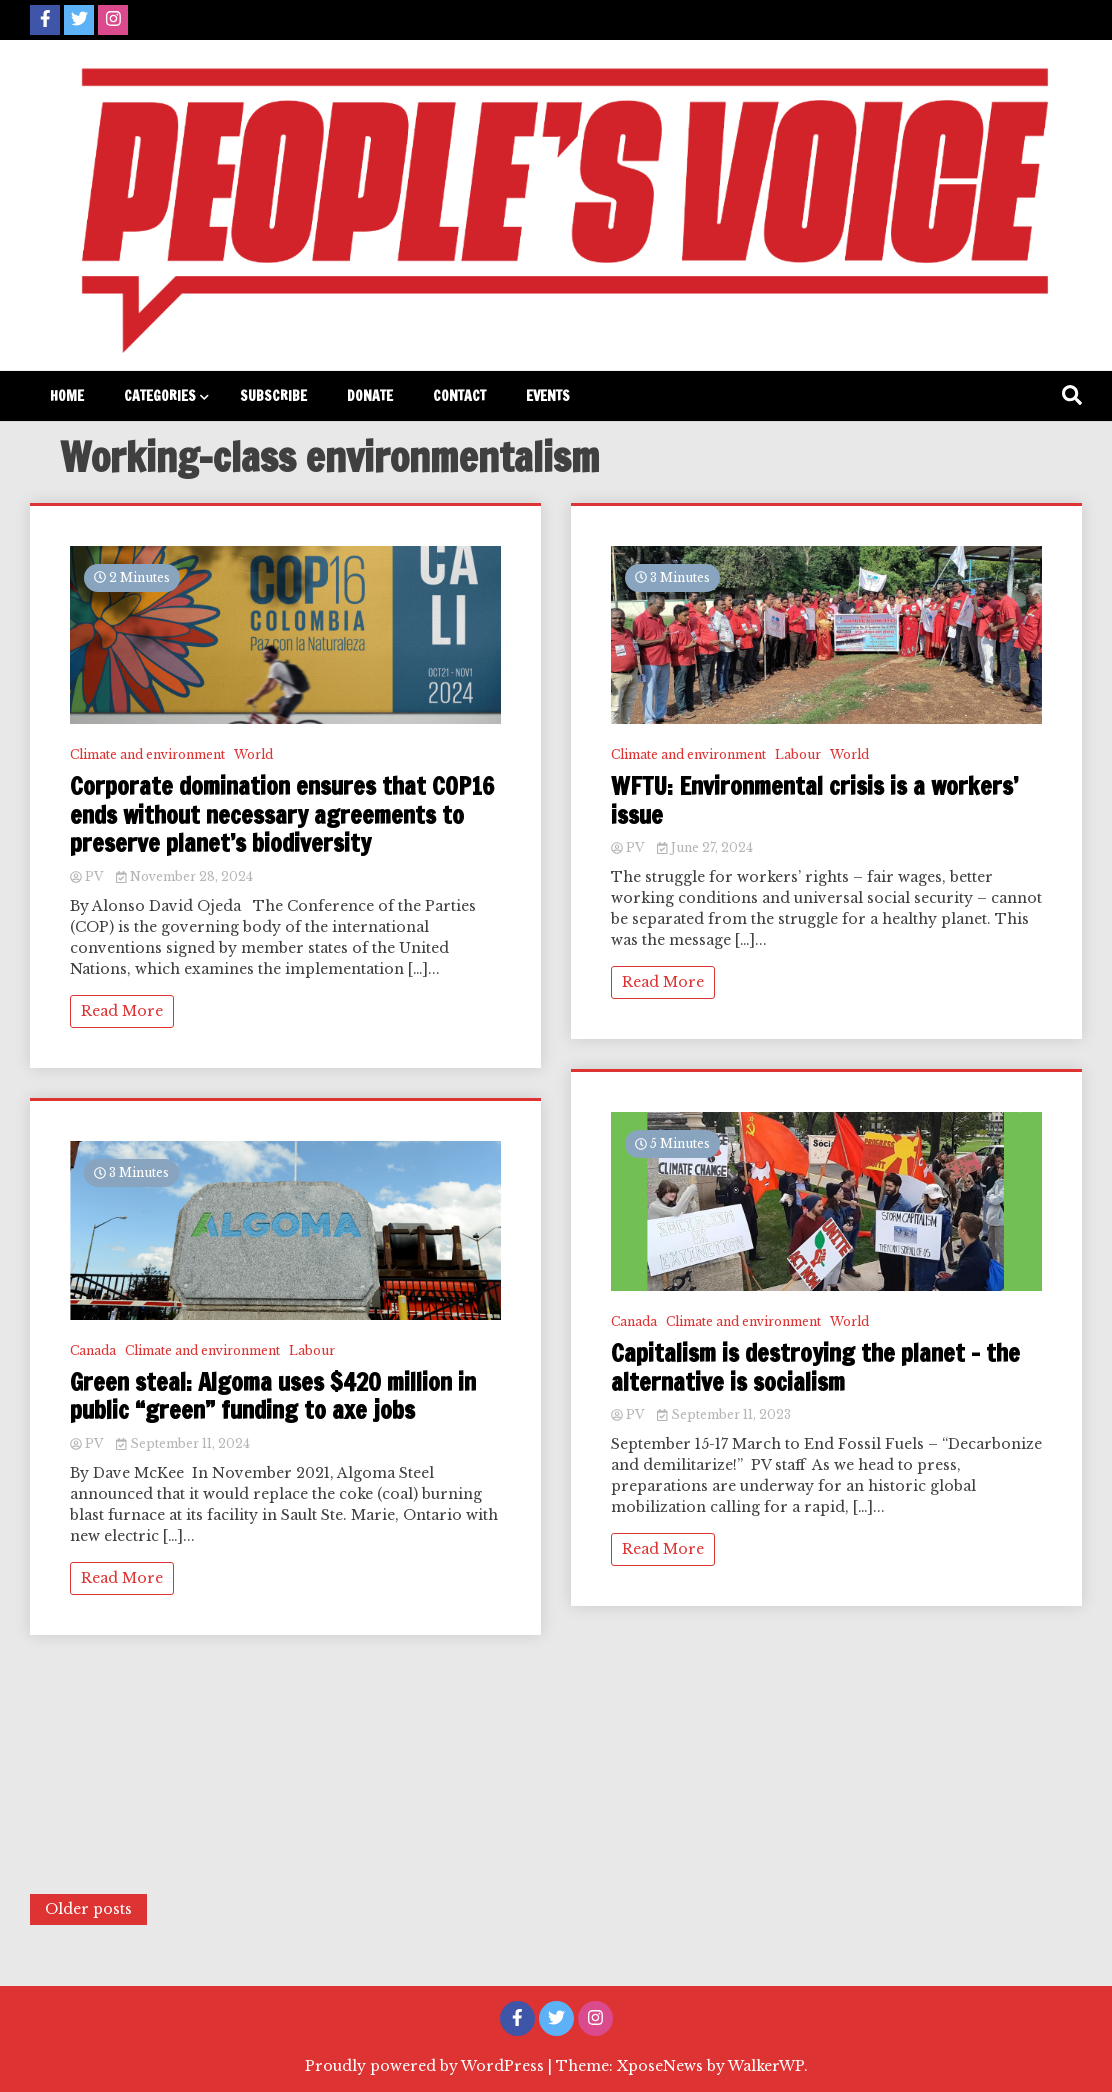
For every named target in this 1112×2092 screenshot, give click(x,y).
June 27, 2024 (705, 847)
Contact (459, 396)
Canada (93, 1350)
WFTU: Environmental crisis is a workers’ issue (814, 801)
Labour (312, 1350)
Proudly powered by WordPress (426, 2066)
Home (67, 396)
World (253, 754)
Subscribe (273, 396)
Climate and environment (147, 754)
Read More (122, 1011)
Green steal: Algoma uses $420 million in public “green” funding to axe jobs (273, 1397)
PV (88, 876)
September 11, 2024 (183, 1443)
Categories (160, 396)
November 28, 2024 (184, 876)
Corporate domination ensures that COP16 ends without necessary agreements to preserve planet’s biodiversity (282, 815)
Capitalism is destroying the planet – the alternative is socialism (815, 1368)
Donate (370, 396)
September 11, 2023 (724, 1414)
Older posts (88, 1909)
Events (548, 396)
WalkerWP (766, 2066)
